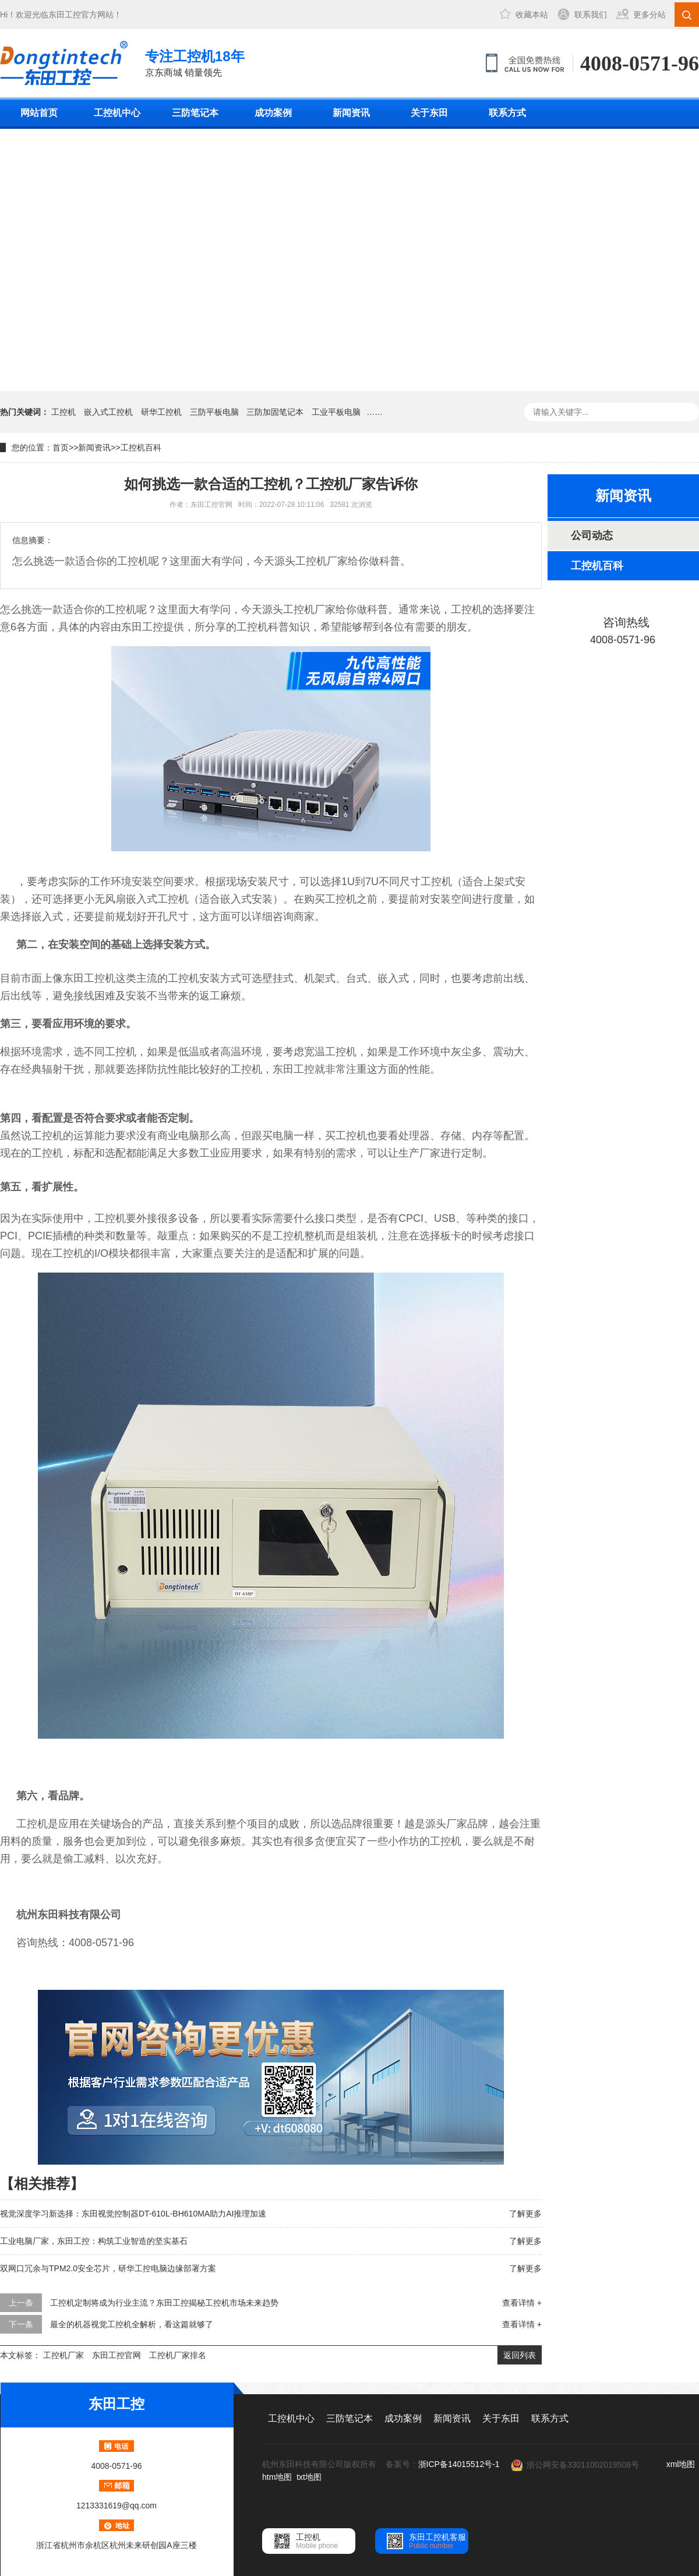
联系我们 (590, 14)
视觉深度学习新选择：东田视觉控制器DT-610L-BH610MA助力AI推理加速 (133, 2213)
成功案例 (273, 113)
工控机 (63, 412)
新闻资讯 (351, 113)
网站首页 (39, 113)
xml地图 (681, 2464)
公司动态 (592, 535)
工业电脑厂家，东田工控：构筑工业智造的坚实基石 (94, 2241)
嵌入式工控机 (108, 412)
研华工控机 (161, 412)
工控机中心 (117, 113)
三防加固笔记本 (274, 412)
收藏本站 (532, 14)
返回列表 (519, 2355)
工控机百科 (141, 447)
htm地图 (277, 2477)
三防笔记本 (195, 113)
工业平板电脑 (336, 412)
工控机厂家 (63, 2355)
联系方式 (507, 113)
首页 (60, 447)
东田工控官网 (116, 2355)
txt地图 (309, 2477)
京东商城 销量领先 (195, 62)
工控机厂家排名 (177, 2355)
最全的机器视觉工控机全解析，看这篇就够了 (131, 2324)
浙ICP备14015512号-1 (459, 2464)
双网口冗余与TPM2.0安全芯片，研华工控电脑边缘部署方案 (108, 2268)
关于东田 (429, 113)
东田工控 (64, 14)
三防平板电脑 (214, 412)
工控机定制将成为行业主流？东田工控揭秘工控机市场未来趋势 (164, 2302)
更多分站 (649, 14)
